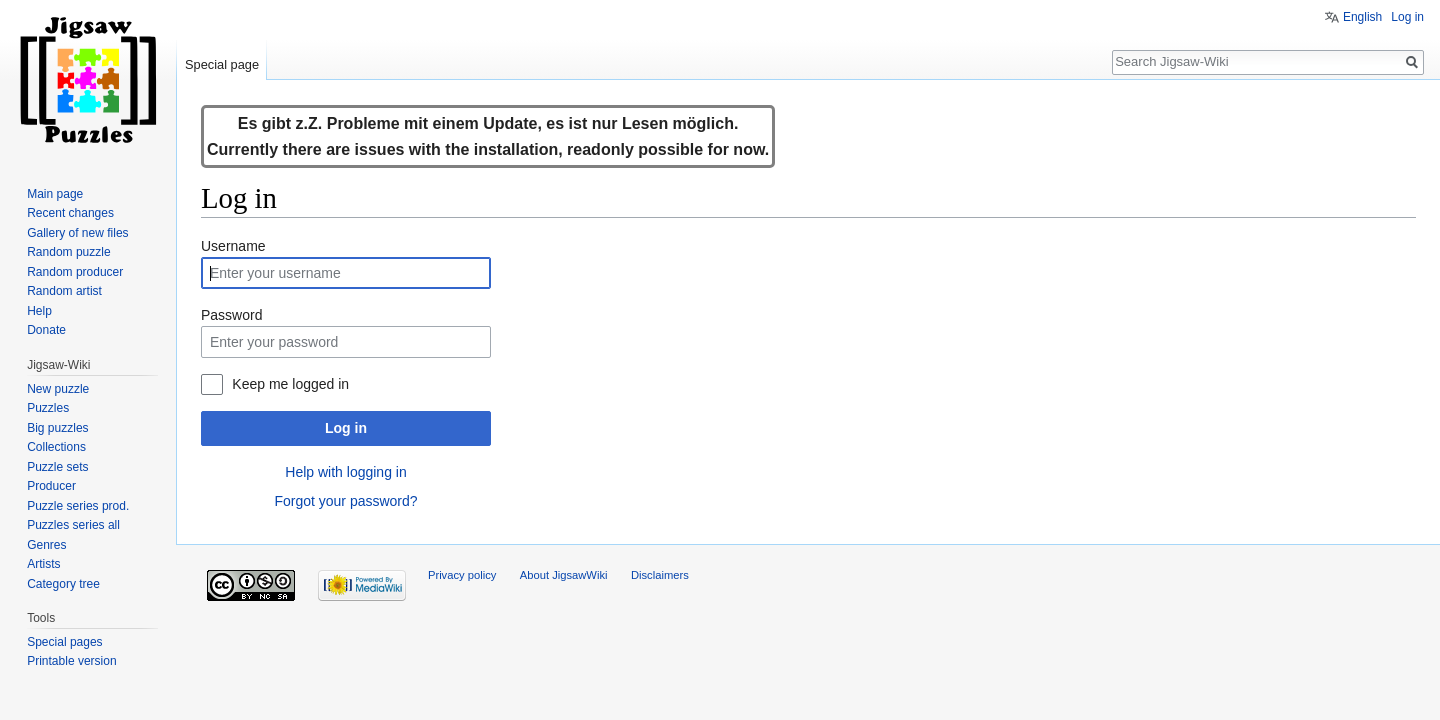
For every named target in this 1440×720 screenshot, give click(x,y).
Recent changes (70, 213)
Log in (346, 428)
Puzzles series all (73, 525)
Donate (46, 330)
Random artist (64, 291)
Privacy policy (462, 575)
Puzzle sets (57, 467)
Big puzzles (57, 428)
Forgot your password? (345, 501)
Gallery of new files (77, 233)
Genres (46, 545)
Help (39, 311)
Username (233, 246)
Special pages (64, 642)
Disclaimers (660, 575)
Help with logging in (345, 472)
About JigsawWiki (564, 575)
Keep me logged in (290, 384)
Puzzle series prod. (78, 506)
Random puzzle (68, 252)
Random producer (75, 272)
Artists (43, 564)
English (1362, 17)
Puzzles (48, 408)
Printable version (71, 661)
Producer (51, 486)
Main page (55, 194)
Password (231, 315)
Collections (56, 447)
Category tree (63, 584)
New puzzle (58, 389)
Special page (222, 64)
